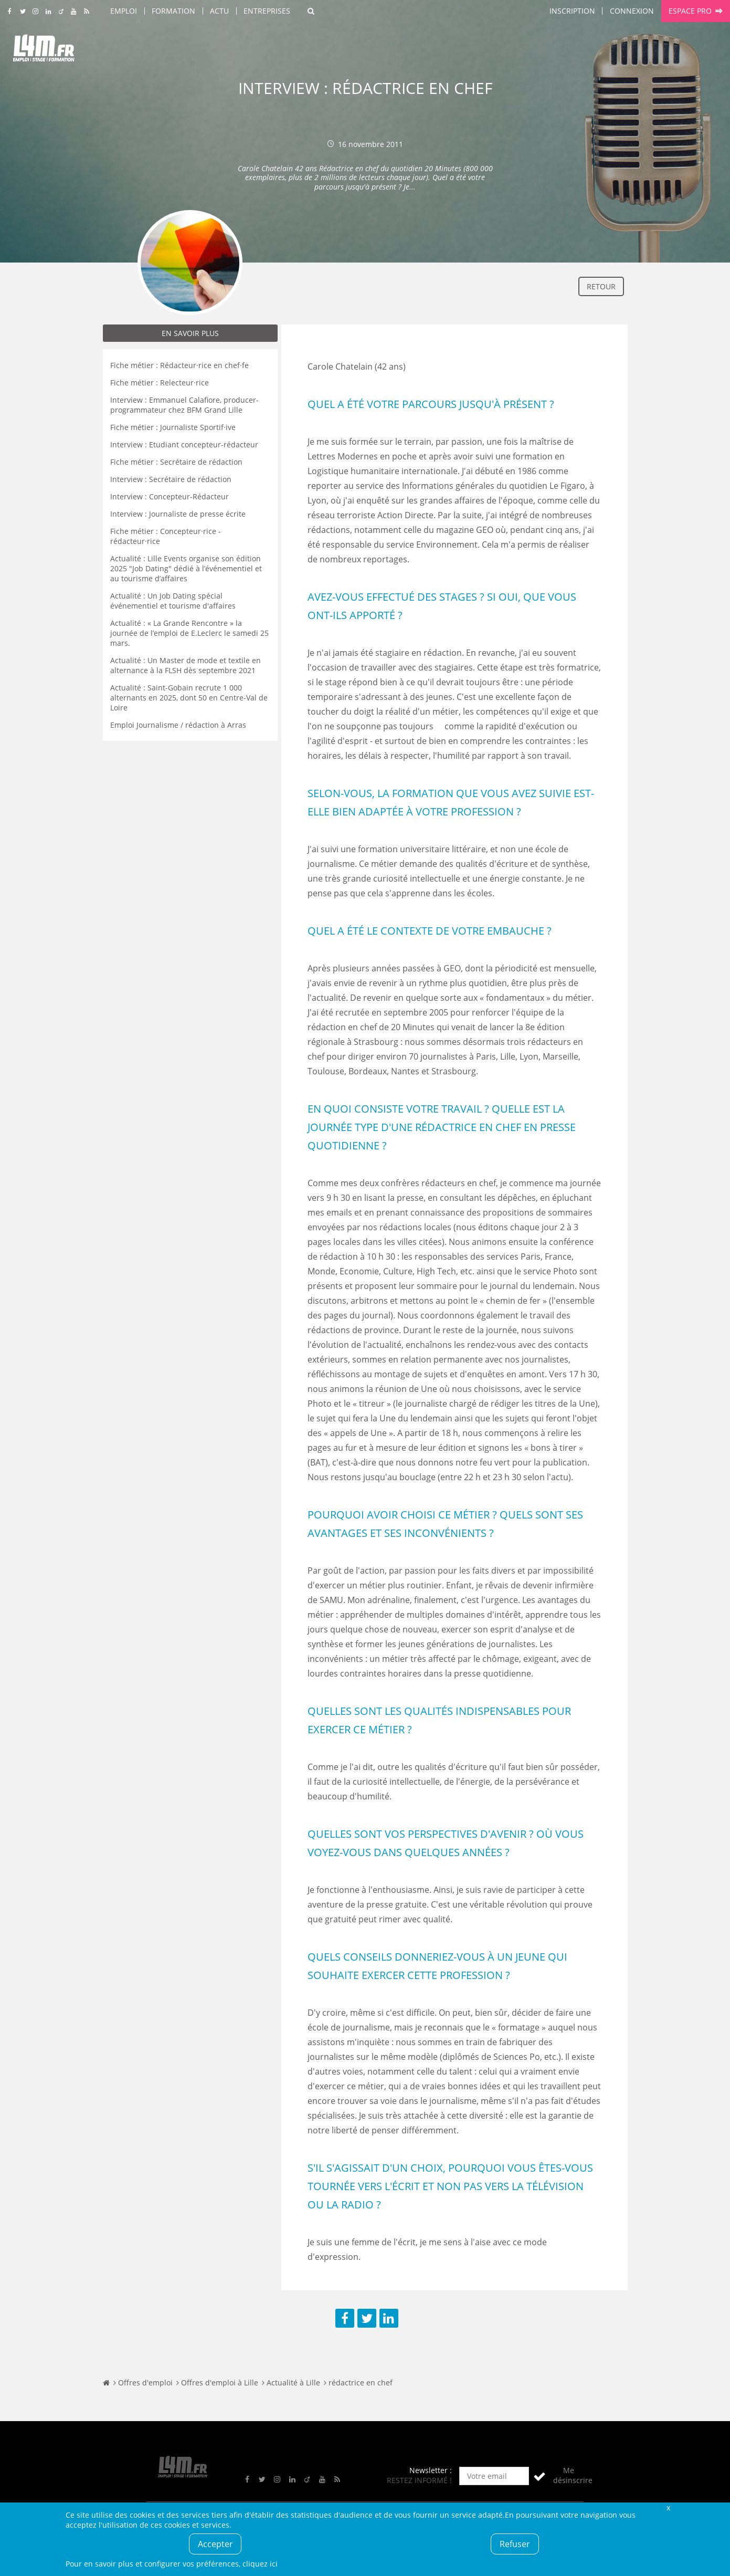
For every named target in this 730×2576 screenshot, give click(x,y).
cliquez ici (260, 2564)
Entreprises (267, 11)
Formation (173, 11)
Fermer (668, 2507)
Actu (219, 11)
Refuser (515, 2544)
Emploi (123, 11)
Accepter (215, 2544)
